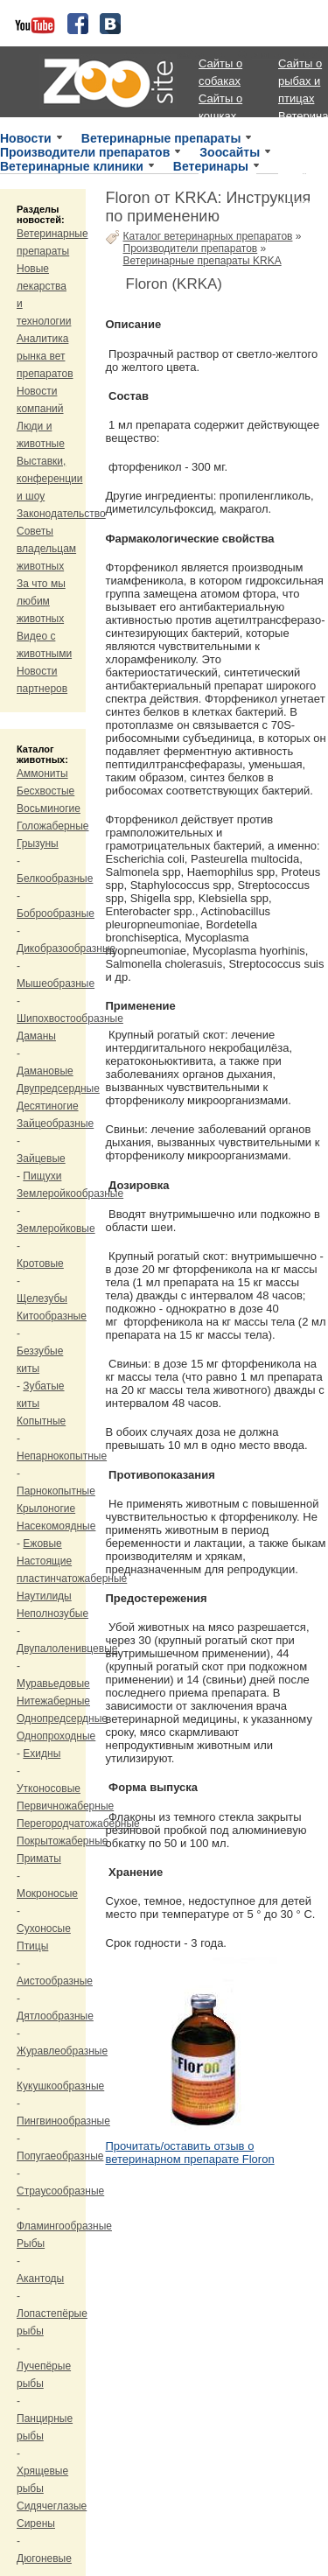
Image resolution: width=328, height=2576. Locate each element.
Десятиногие (48, 1106)
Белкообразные (55, 878)
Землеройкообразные (70, 1193)
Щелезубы (42, 1298)
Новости (26, 138)
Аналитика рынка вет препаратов (45, 356)
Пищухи (42, 1176)
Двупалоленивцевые (67, 1648)
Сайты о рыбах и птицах (300, 81)
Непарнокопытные (62, 1456)
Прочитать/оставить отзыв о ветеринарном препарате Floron (190, 2152)
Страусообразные (60, 2191)
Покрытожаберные (62, 1841)
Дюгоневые (44, 2558)
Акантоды (40, 2278)
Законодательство (61, 514)
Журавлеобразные (62, 2051)
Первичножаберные (65, 1806)
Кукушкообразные (60, 2086)
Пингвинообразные (63, 2121)
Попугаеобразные (60, 2156)
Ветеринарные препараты (161, 138)
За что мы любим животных (41, 601)
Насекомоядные (56, 1526)
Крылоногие (46, 1508)
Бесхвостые (45, 791)
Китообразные (52, 1316)
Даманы (36, 1036)
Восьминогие (48, 808)
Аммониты (42, 773)
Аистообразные (55, 1981)
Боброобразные (55, 913)
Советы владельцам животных (46, 548)
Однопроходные (56, 1736)
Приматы (39, 1858)
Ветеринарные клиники (71, 166)
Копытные (41, 1421)
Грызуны (38, 843)
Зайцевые (41, 1158)
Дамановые (45, 1071)
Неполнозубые (52, 1613)
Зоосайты (229, 152)
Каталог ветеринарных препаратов (208, 236)
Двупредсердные (58, 1088)
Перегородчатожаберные (78, 1823)
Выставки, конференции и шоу (50, 478)
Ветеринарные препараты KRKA (202, 261)
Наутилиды (44, 1596)
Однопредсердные (62, 1718)
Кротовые (40, 1263)
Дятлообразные (55, 2016)
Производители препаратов (85, 152)
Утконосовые (48, 1788)
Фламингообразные (64, 2226)
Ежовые (42, 1543)
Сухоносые (44, 1928)
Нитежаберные (53, 1701)
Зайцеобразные (55, 1123)
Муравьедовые (53, 1683)
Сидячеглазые (52, 2506)
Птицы (32, 1946)
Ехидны (41, 1753)
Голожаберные (53, 826)
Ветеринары (210, 166)
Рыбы (31, 2243)
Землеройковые (56, 1228)
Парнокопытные (56, 1491)
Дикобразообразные (66, 948)
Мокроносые (47, 1893)
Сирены (36, 2523)
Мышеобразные (55, 983)
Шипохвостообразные (70, 1018)
